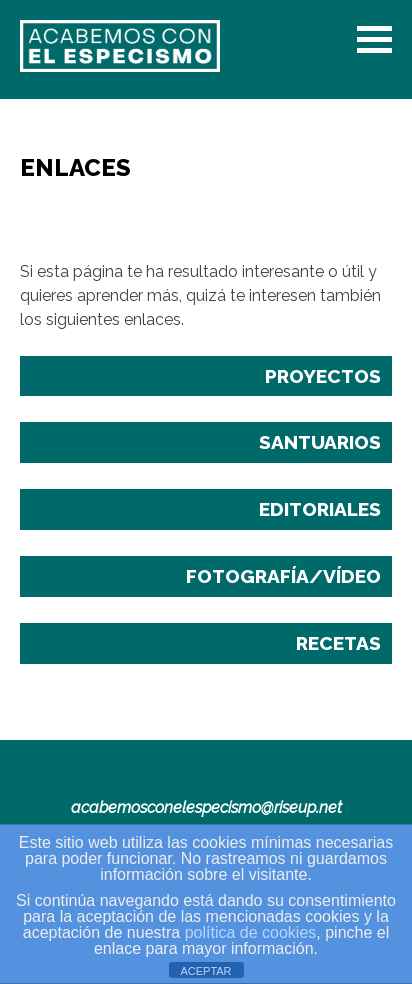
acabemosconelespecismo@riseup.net (206, 807)
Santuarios (320, 442)
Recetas (338, 643)
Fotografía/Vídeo (283, 576)
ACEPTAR (205, 971)
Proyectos (323, 376)
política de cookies (251, 932)
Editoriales (320, 509)
